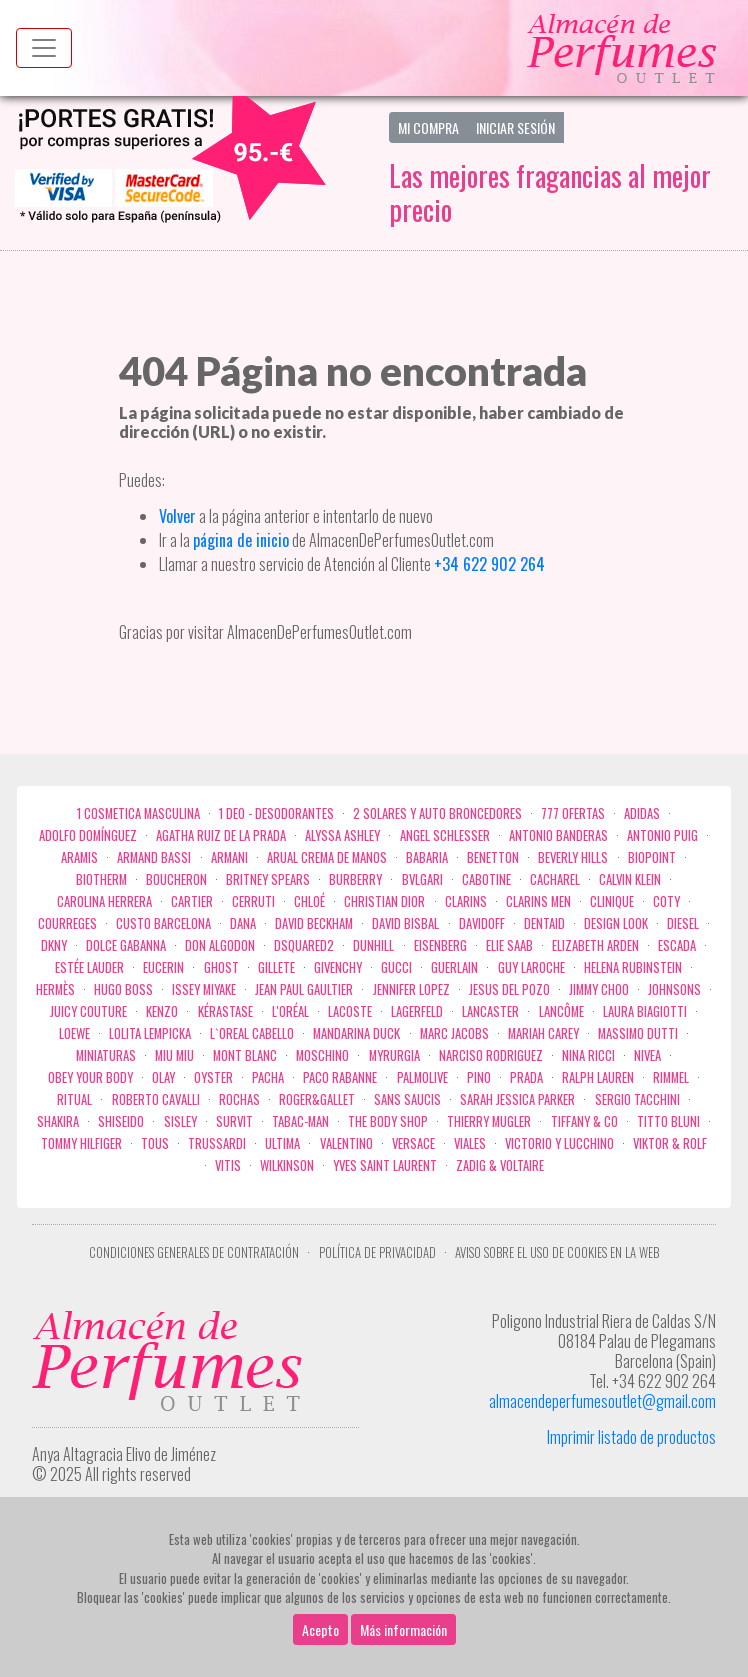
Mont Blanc (245, 1055)
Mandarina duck (356, 1033)
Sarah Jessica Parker (517, 1099)
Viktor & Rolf (670, 1143)
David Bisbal (405, 923)
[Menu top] (44, 48)
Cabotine (486, 879)
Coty (666, 901)
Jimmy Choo (599, 989)
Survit (234, 1121)
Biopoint (652, 857)
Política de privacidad (377, 1252)
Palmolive (422, 1077)
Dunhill (373, 945)
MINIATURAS (106, 1055)
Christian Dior (384, 901)
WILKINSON (287, 1165)
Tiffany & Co (584, 1121)
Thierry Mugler (489, 1121)
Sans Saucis (407, 1099)
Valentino (346, 1143)
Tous (155, 1143)
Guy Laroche (531, 967)
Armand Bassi (154, 857)
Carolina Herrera (104, 901)
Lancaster (490, 1011)
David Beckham (314, 923)
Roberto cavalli (156, 1099)
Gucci (396, 967)
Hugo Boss (123, 989)
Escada (677, 945)
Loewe (74, 1033)
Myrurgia (394, 1055)
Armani (229, 857)
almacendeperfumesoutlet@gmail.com (602, 1401)
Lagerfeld (417, 1011)
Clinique (612, 901)
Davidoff (482, 923)
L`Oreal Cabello (252, 1033)
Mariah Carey (543, 1033)
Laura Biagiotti (645, 1011)
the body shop (388, 1121)
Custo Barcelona (163, 923)
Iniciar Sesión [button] (515, 127)
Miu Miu (174, 1055)
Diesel (683, 923)
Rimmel (671, 1077)
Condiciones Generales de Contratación (194, 1252)
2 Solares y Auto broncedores (437, 813)
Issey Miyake (204, 989)
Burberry (355, 879)
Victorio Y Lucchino (559, 1143)
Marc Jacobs (454, 1033)
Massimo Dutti (638, 1033)
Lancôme (561, 1011)
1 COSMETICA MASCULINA (138, 813)
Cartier (192, 901)
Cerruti (253, 901)
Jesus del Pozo (509, 989)
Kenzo (162, 1011)
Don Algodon (220, 945)
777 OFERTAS (573, 813)
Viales (470, 1143)
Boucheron (176, 879)
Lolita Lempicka (150, 1033)
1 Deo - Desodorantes (276, 813)
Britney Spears (268, 879)
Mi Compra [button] (428, 127)
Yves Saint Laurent (385, 1165)
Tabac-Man (300, 1121)
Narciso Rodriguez (491, 1055)
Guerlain (454, 967)
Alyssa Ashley (342, 835)
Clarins (466, 901)
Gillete (276, 967)
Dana (243, 923)
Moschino (322, 1055)
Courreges (67, 923)
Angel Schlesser (445, 835)
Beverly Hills (573, 857)
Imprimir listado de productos (631, 1437)
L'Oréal (290, 1011)
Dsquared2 (304, 945)
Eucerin (163, 967)
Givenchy (338, 967)
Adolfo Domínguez (88, 835)
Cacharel (555, 879)
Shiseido (121, 1121)
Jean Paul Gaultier (304, 989)
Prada (526, 1077)
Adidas (642, 813)
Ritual (74, 1099)
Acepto (320, 1629)
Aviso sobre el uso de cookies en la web (557, 1252)
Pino (479, 1077)
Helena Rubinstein (633, 967)
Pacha (268, 1077)
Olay (163, 1077)
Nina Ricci (588, 1055)
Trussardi (217, 1143)
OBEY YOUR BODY (90, 1077)
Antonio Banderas (558, 835)
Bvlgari (422, 879)
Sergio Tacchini (637, 1099)
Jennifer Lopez (411, 989)
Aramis (79, 857)
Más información (403, 1629)
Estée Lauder (89, 967)
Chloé (309, 901)
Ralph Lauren (598, 1077)
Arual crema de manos (327, 857)
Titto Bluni (668, 1121)
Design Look (616, 923)
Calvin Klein (630, 879)
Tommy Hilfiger (81, 1143)
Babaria (427, 857)
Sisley (180, 1121)
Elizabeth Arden (595, 945)
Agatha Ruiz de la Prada (221, 835)
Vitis (228, 1165)
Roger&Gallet (317, 1099)
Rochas (239, 1099)
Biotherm (101, 879)
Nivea (647, 1055)
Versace (413, 1143)
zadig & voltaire (500, 1165)
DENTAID (544, 923)
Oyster (213, 1077)
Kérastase (225, 1011)
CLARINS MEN (538, 901)
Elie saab (509, 945)
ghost (221, 967)
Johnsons (674, 989)
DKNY (54, 945)
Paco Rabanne (340, 1077)
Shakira (58, 1121)
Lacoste (350, 1011)
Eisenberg (440, 945)
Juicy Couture (88, 1011)
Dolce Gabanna (126, 945)
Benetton (493, 857)
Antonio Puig (662, 835)
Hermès (55, 989)
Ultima (282, 1143)
